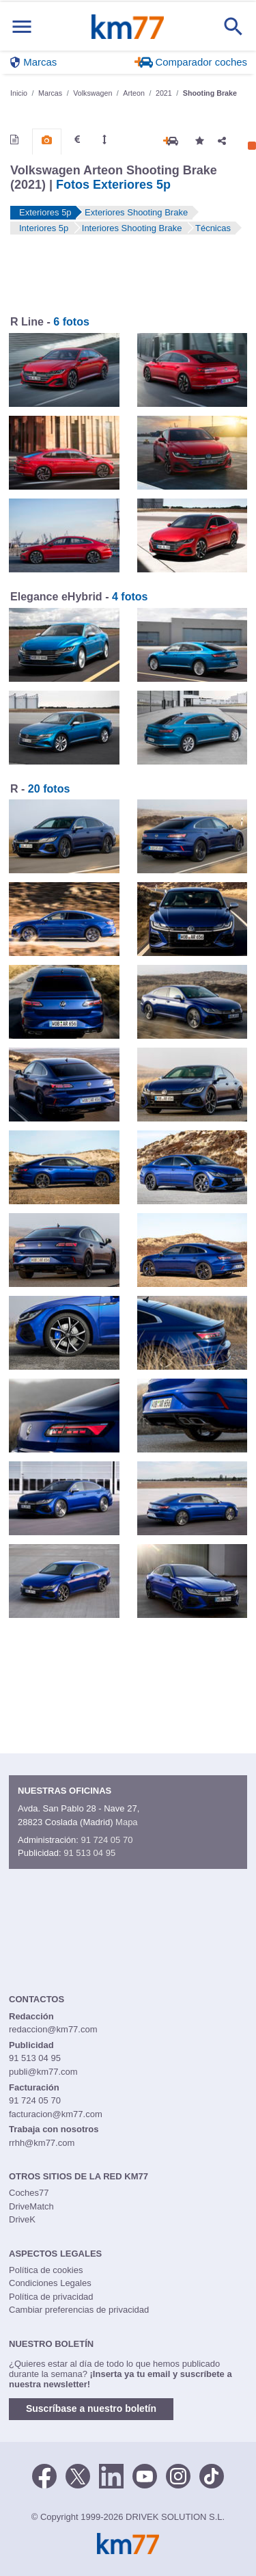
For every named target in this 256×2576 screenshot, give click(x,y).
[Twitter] (78, 2475)
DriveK (22, 2219)
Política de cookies (46, 2270)
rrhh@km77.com (41, 2143)
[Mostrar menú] (22, 26)
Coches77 (29, 2193)
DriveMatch (31, 2206)
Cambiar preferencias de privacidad (79, 2310)
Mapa (126, 1822)
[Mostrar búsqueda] (233, 26)
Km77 (127, 26)
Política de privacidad (51, 2297)
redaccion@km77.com (53, 2029)
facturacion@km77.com (55, 2114)
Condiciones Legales (50, 2283)
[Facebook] (44, 2475)
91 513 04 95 (89, 1853)
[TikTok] (211, 2475)
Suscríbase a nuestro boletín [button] (91, 2408)
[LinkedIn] (111, 2475)
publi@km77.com (43, 2072)
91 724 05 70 (106, 1840)
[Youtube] (144, 2475)
